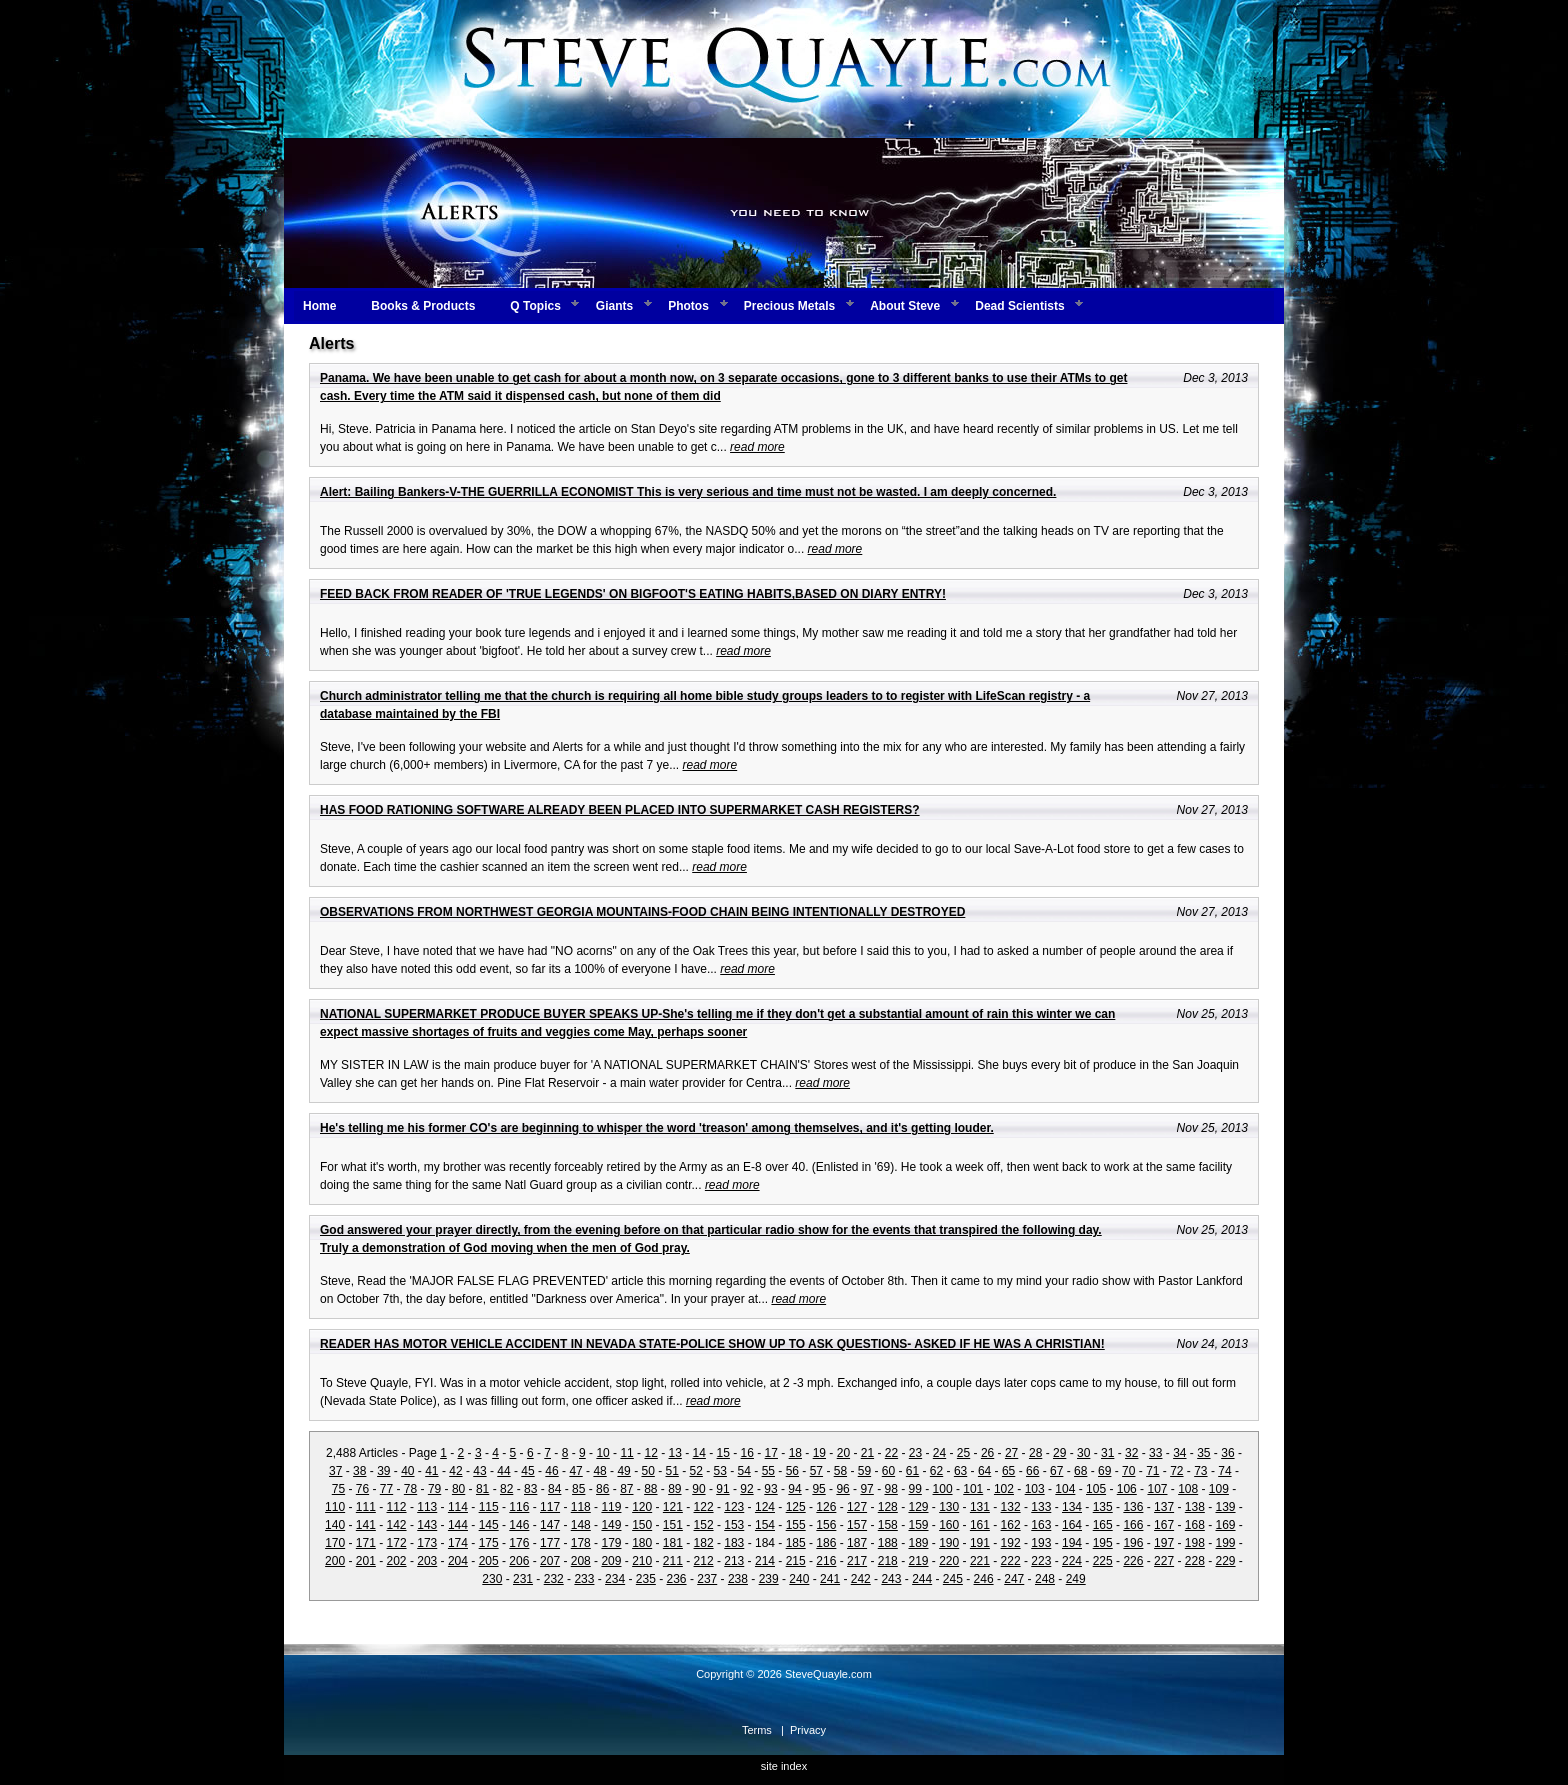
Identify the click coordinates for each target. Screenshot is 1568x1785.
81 (482, 1489)
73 (1200, 1471)
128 (888, 1507)
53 (720, 1471)
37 (335, 1471)
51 (672, 1471)
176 (519, 1543)
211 (673, 1561)
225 (1103, 1561)
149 (611, 1525)
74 (1224, 1471)
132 (1011, 1507)
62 (936, 1471)
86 (602, 1489)
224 (1072, 1561)
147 (550, 1525)
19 (819, 1453)
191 (980, 1543)
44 (503, 1471)
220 (949, 1561)
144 (458, 1525)
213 (734, 1561)
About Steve (905, 306)
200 (335, 1561)
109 (1219, 1489)
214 (765, 1561)
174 (458, 1543)
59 (864, 1471)
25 (963, 1453)
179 (611, 1543)
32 (1131, 1453)
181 (673, 1543)
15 (723, 1453)
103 (1035, 1489)
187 (857, 1543)
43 (479, 1471)
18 (795, 1453)
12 (650, 1453)
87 (626, 1489)
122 (704, 1507)
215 (796, 1561)
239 (769, 1579)
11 (626, 1453)
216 (826, 1561)
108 (1188, 1489)
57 (816, 1471)
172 (397, 1543)
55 (768, 1471)
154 (765, 1525)
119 (611, 1507)
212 (704, 1561)
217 (857, 1561)
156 (826, 1525)
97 (866, 1489)
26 (987, 1453)
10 (602, 1453)
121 (673, 1507)
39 (383, 1471)
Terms (757, 1730)
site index (784, 1766)
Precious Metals (789, 306)
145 (489, 1525)
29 (1059, 1453)
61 (912, 1471)
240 (799, 1579)
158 (888, 1525)
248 (1045, 1579)
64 (984, 1471)
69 (1104, 1471)
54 (744, 1471)
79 (434, 1489)
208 (581, 1561)
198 (1195, 1543)
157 (857, 1525)
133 (1041, 1507)
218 (888, 1561)
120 (642, 1507)
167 (1164, 1525)
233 (584, 1579)
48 (599, 1471)
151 (673, 1525)
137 (1164, 1507)
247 (1014, 1579)
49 (623, 1471)
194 (1072, 1543)
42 (455, 1471)
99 (915, 1489)
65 (1008, 1471)
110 (335, 1507)
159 (918, 1525)
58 (840, 1471)
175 (489, 1543)
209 (611, 1561)
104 (1065, 1489)
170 (335, 1543)
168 (1195, 1525)
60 (888, 1471)
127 (857, 1507)
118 (581, 1507)
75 (338, 1489)
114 (458, 1507)
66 (1032, 1471)
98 (890, 1489)
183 (734, 1543)
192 (1011, 1543)
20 (843, 1453)
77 (386, 1489)
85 (578, 1489)
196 (1133, 1543)
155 (796, 1525)
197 (1164, 1543)
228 (1195, 1561)
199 (1226, 1543)
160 (949, 1525)
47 (575, 1471)
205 (489, 1561)
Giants (614, 306)
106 (1127, 1489)
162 (1011, 1525)
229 (1226, 1561)
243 (891, 1579)
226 (1133, 1561)
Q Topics (535, 306)
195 (1103, 1543)
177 (550, 1543)
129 (918, 1507)
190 (949, 1543)
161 (980, 1525)
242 (861, 1579)
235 (646, 1579)
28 (1035, 1453)
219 (918, 1561)
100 (943, 1489)
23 (915, 1453)
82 (506, 1489)
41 (431, 1471)
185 (796, 1543)
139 (1226, 1507)
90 (698, 1489)
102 (1004, 1489)
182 (704, 1543)
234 (615, 1579)
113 (427, 1507)
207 (550, 1561)
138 (1195, 1507)
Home (319, 306)
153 (734, 1525)
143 (427, 1525)
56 (792, 1471)
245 (953, 1579)
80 (458, 1489)
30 (1083, 1453)
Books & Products (423, 306)
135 (1103, 1507)
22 (891, 1453)
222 (1011, 1561)
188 (888, 1543)
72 (1176, 1471)
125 (796, 1507)
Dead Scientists (1019, 306)
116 (519, 1507)
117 (550, 1507)
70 (1128, 1471)
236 (677, 1579)
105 (1096, 1489)
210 (642, 1561)
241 (830, 1579)
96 (842, 1489)
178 (581, 1543)
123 (734, 1507)
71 (1152, 1471)
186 (826, 1543)
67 (1056, 1471)
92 (746, 1489)
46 (551, 1471)
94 (794, 1489)
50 (647, 1471)
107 (1157, 1489)
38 (359, 1471)
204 (458, 1561)
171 (366, 1543)
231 (523, 1579)
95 (818, 1489)
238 (738, 1579)
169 (1226, 1525)
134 (1072, 1507)
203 (427, 1561)
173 (427, 1543)
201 (366, 1561)
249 (1076, 1579)
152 (704, 1525)
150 (642, 1525)
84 (554, 1489)
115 (489, 1507)
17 (771, 1453)
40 (407, 1471)
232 (554, 1579)
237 (707, 1579)
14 (699, 1453)
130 (949, 1507)
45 (527, 1471)
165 (1103, 1525)
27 (1011, 1453)
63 (960, 1471)
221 (980, 1561)
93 (770, 1489)
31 (1107, 1453)
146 (519, 1525)
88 (650, 1489)
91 (722, 1489)
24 (939, 1453)
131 (980, 1507)
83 (530, 1489)
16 (747, 1453)
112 (397, 1507)
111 (366, 1507)
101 (973, 1489)
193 (1041, 1543)
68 (1080, 1471)
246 (984, 1579)
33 (1155, 1453)
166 (1133, 1525)
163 (1041, 1525)
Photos (688, 306)
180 (642, 1543)
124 (765, 1507)
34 (1179, 1453)
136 (1133, 1507)
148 (581, 1525)
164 (1072, 1525)
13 (674, 1453)
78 (410, 1489)
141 (366, 1525)
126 (826, 1507)
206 (519, 1561)
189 (918, 1543)
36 (1227, 1453)
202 (397, 1561)
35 (1203, 1453)
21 (867, 1453)
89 (674, 1489)
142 (397, 1525)
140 (335, 1525)
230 (492, 1579)
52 (696, 1471)
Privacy (808, 1730)
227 (1164, 1561)
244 (922, 1579)
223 (1041, 1561)
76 (362, 1489)
